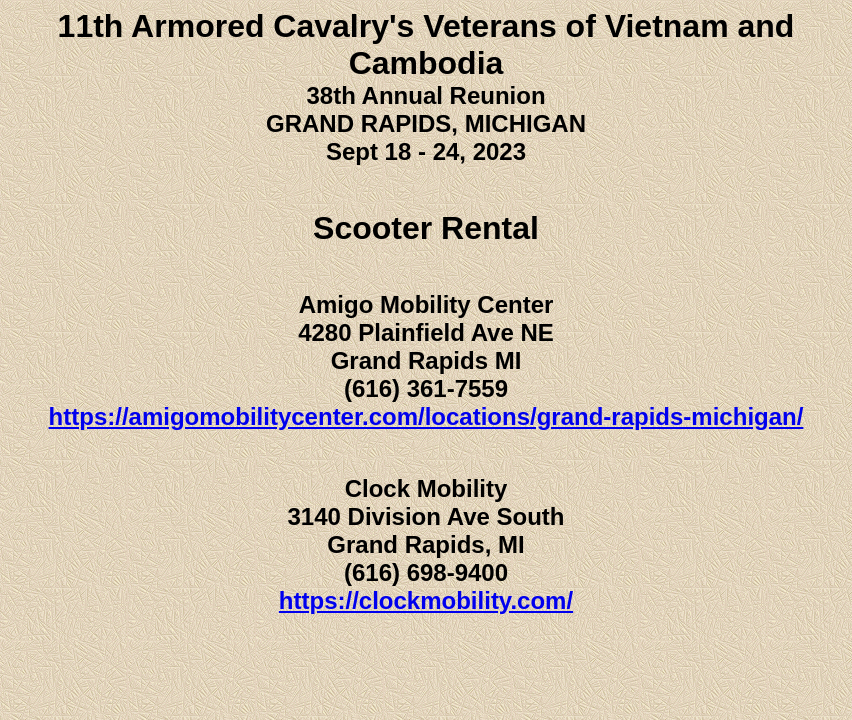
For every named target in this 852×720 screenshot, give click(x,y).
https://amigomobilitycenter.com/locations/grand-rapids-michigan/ (426, 416)
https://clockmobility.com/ (426, 600)
